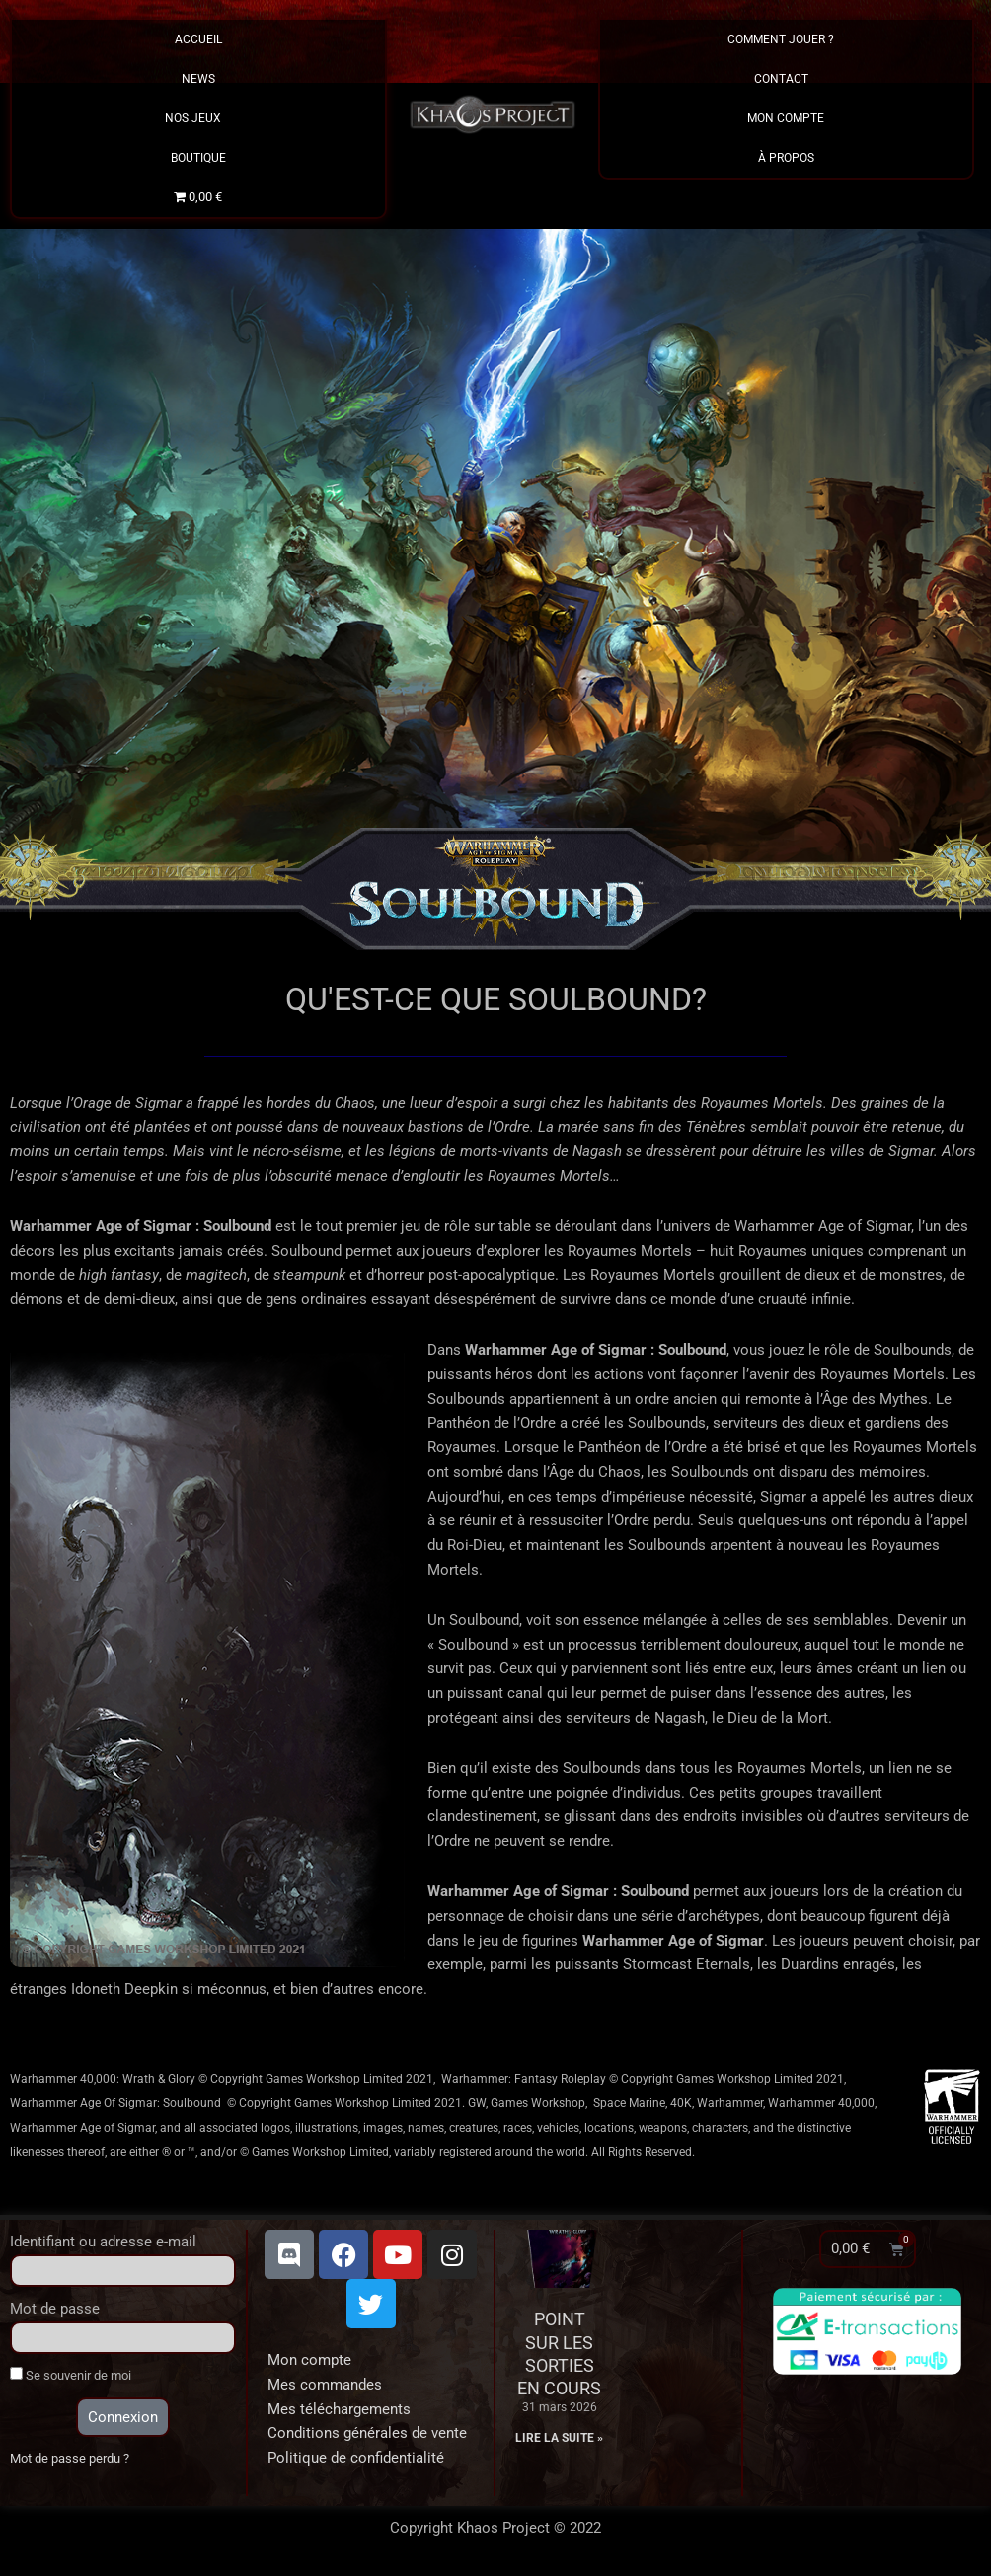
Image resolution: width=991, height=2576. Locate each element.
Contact (786, 79)
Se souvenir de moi (70, 2375)
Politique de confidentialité (355, 2457)
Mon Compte (785, 118)
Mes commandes (324, 2384)
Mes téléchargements (339, 2409)
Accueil (198, 39)
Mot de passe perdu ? (69, 2458)
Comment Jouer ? (785, 39)
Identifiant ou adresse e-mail (103, 2241)
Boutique (198, 158)
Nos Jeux (198, 118)
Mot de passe (55, 2309)
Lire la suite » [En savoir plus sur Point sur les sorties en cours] (559, 2438)
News (198, 79)
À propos (786, 158)
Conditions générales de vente (367, 2433)
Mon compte (309, 2360)
